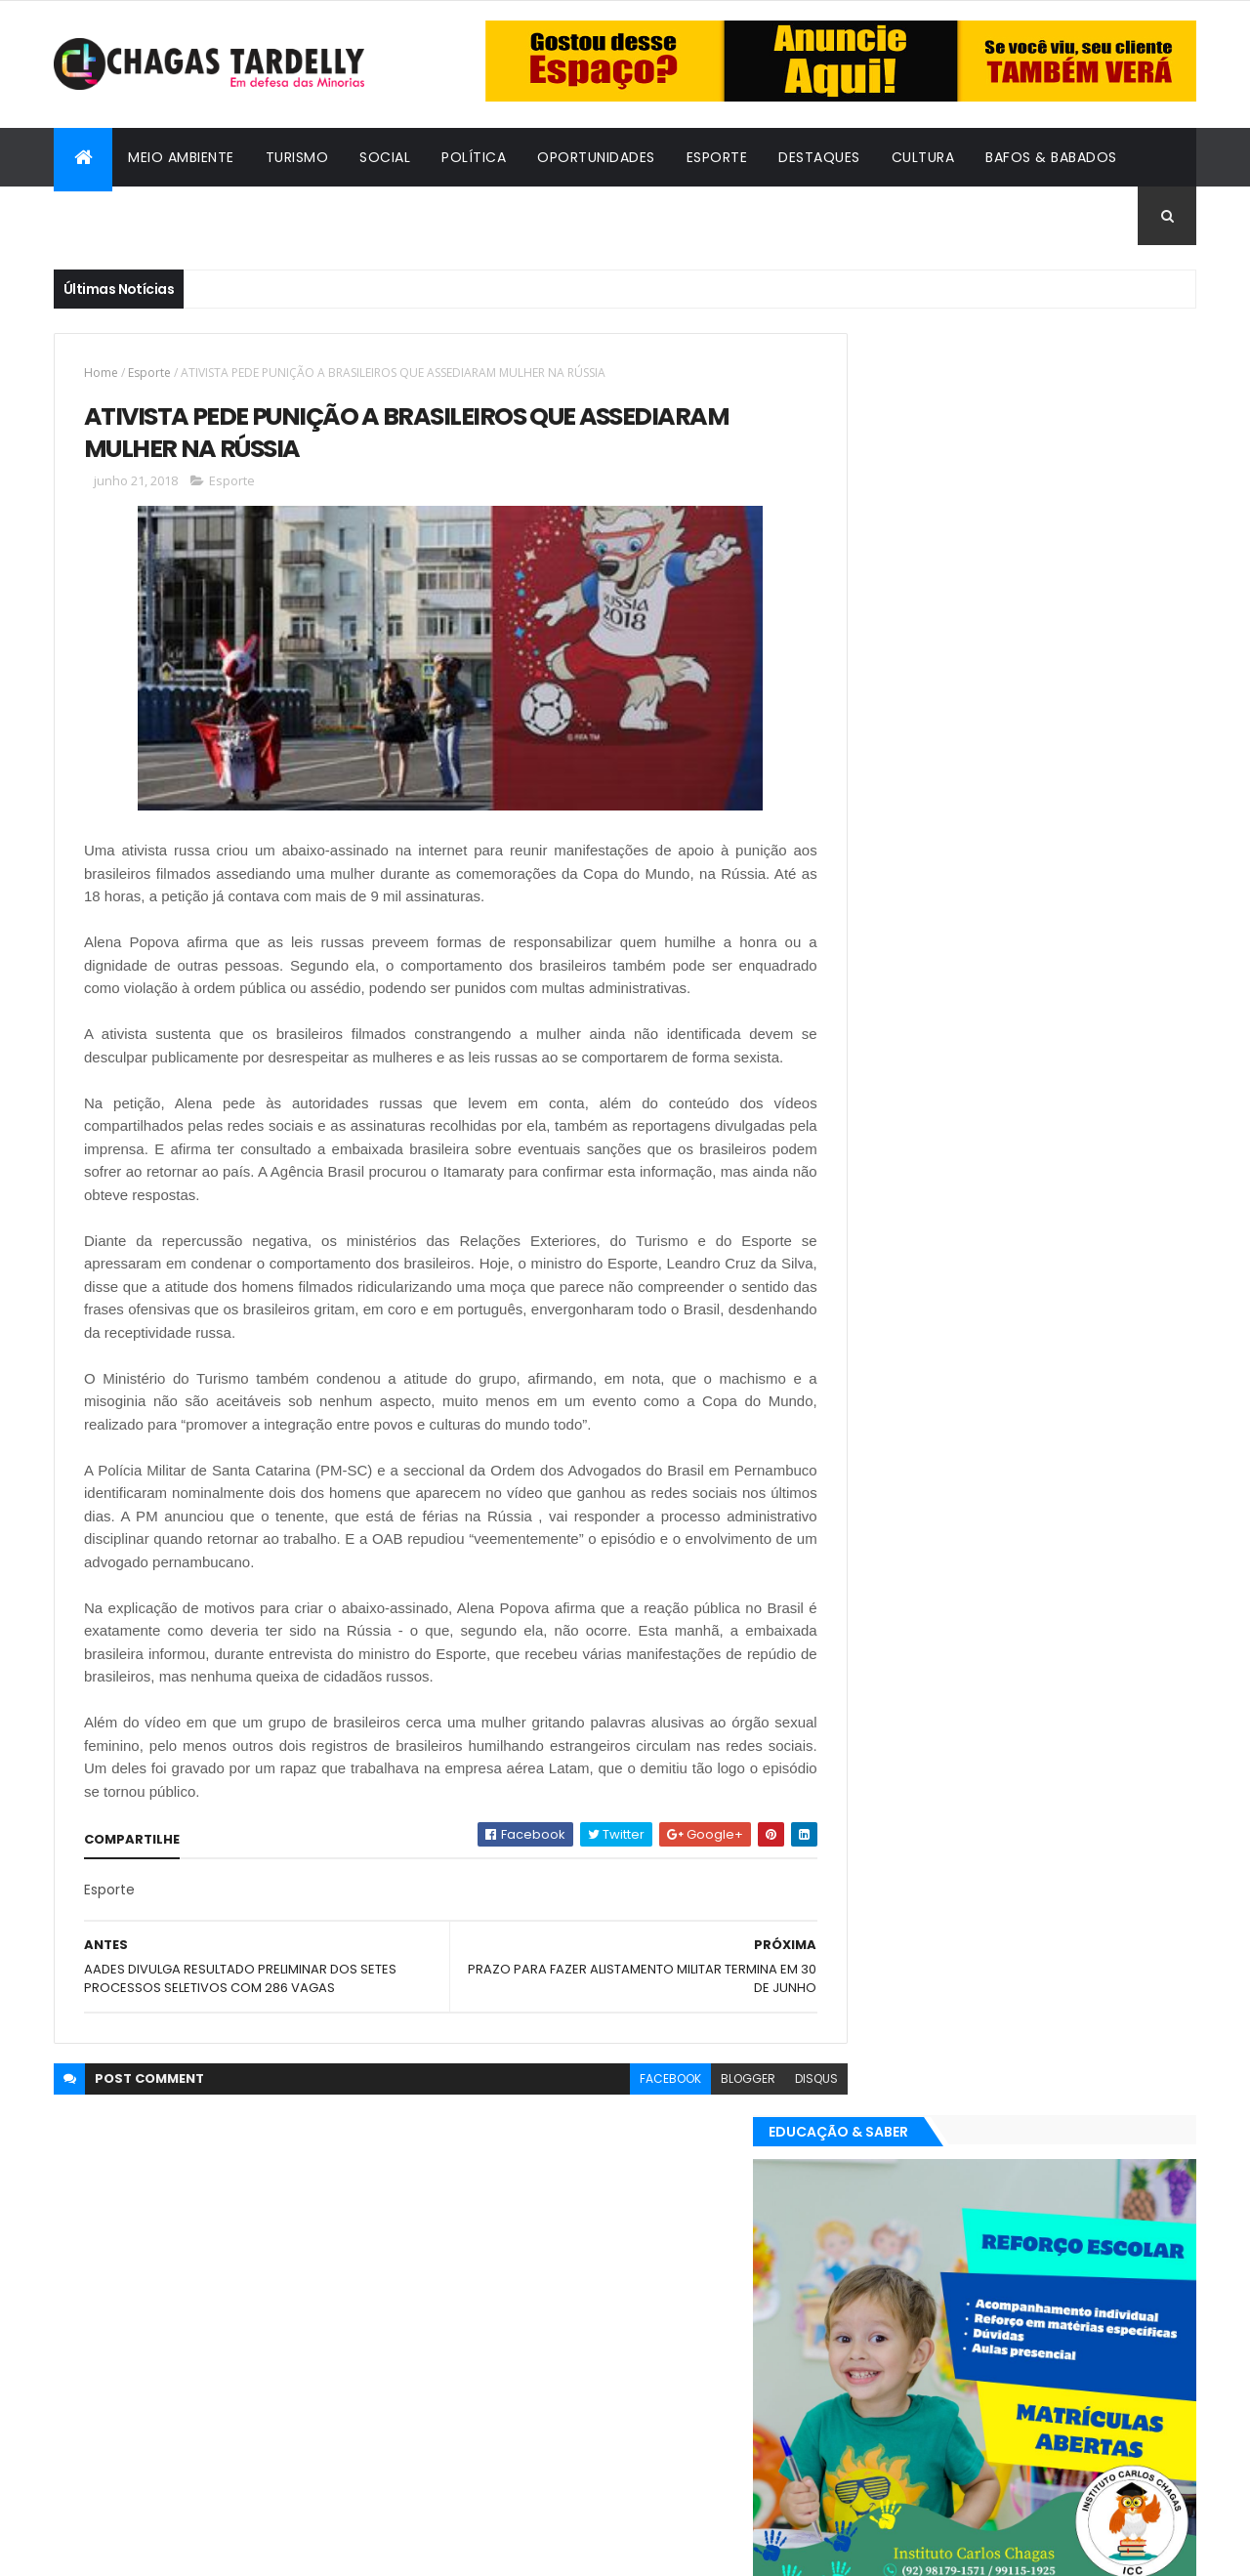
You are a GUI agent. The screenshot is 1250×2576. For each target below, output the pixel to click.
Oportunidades (596, 157)
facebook (626, 2104)
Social (384, 157)
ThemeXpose (161, 2549)
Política (473, 157)
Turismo (297, 157)
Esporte (717, 157)
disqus (772, 2104)
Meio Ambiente (181, 157)
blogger (704, 2104)
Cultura (923, 157)
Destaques (819, 157)
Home (101, 372)
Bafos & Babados (1051, 157)
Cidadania (107, 216)
